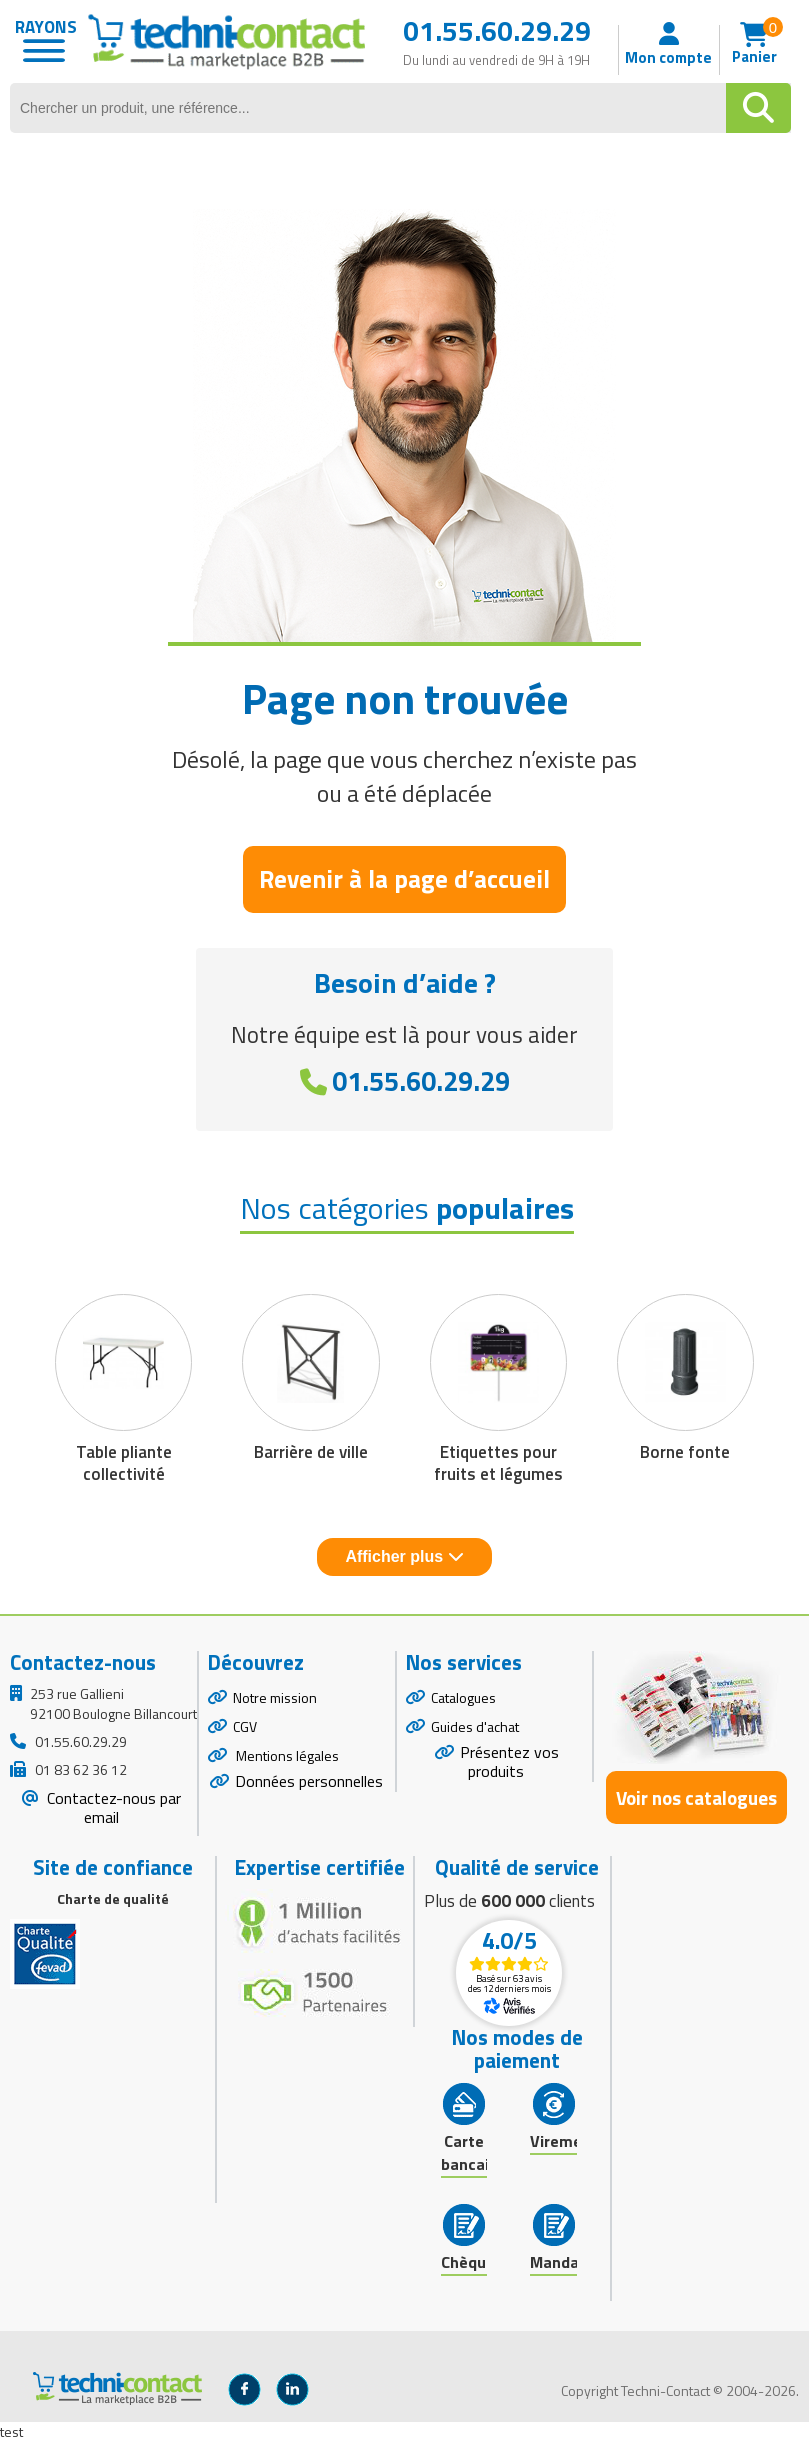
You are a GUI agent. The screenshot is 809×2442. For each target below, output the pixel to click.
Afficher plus (404, 1556)
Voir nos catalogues (696, 1797)
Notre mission (275, 1697)
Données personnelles (309, 1781)
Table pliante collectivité (124, 1463)
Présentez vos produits (509, 1761)
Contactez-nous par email (112, 1807)
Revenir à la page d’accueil (404, 879)
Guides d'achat (475, 1726)
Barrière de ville (311, 1452)
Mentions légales (286, 1755)
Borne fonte (685, 1452)
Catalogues (463, 1697)
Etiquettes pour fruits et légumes (498, 1463)
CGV (245, 1726)
